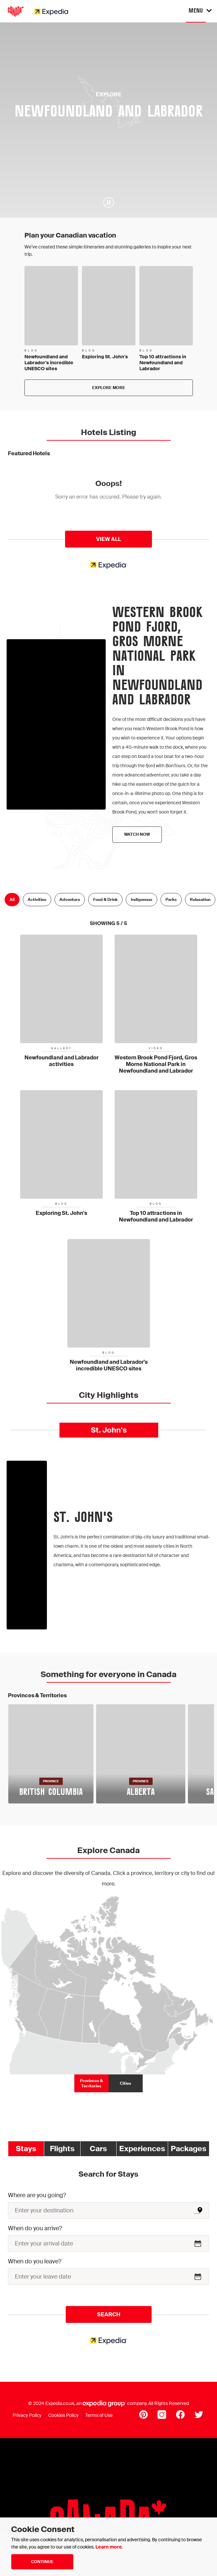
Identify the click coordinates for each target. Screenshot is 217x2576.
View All (108, 539)
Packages (188, 2149)
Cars (98, 2149)
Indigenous (141, 899)
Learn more (108, 2547)
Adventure (69, 899)
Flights (62, 2149)
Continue (42, 2561)
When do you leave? (34, 2261)
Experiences (142, 2149)
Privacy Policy (27, 2415)
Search (108, 2314)
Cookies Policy (63, 2415)
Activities (37, 899)
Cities (125, 2083)
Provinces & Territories (91, 2083)
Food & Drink (105, 899)
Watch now (137, 834)
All (12, 899)
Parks (171, 899)
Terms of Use (99, 2415)
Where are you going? (37, 2195)
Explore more (108, 387)
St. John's (109, 1430)
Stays (26, 2149)
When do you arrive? (35, 2228)
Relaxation (200, 899)
